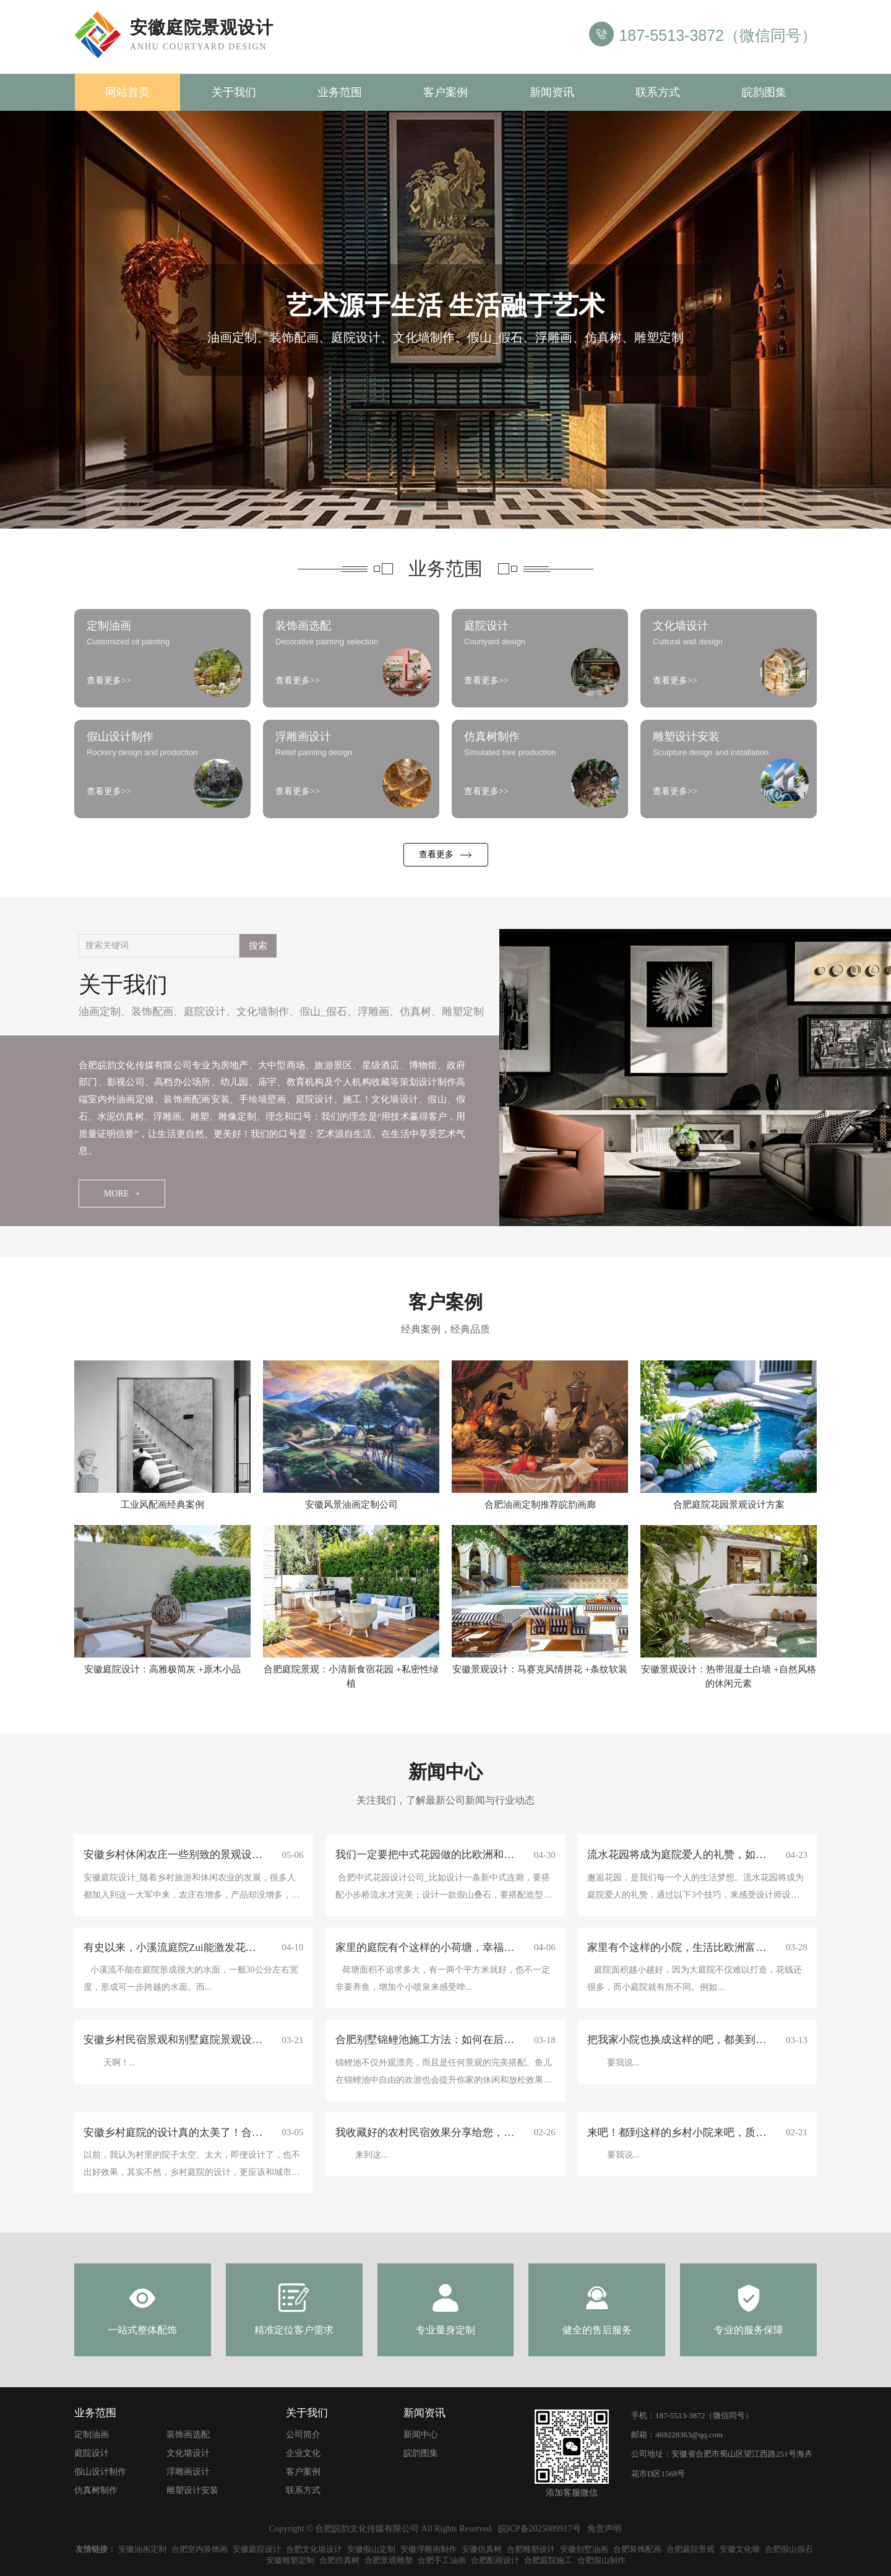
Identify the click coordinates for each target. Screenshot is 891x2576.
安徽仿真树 (482, 2549)
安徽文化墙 (740, 2549)
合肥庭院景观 (690, 2549)
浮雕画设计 (188, 2471)
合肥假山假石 (789, 2549)
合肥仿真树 (339, 2560)
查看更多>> (109, 680)
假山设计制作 (100, 2471)
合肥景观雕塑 (388, 2560)
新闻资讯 (552, 92)
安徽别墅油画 (584, 2549)
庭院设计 (205, 1012)
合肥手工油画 (442, 2560)
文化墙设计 (188, 2453)
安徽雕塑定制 (290, 2560)
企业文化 (303, 2453)
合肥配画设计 (495, 2560)
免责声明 (604, 2528)
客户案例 (445, 92)
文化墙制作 (262, 1012)
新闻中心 (420, 2434)
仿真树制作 (96, 2490)
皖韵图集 (764, 92)
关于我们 (234, 92)
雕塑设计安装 (192, 2490)
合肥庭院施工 (548, 2560)
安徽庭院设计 (257, 2549)
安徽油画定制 (142, 2549)
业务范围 (339, 92)
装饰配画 (152, 1012)
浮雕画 (373, 1012)
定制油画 (91, 2434)
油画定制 (100, 1012)
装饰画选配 (188, 2434)
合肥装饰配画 (637, 2549)
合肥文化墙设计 (314, 2549)
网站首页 (127, 92)
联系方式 (657, 92)
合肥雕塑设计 (531, 2549)
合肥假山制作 (601, 2560)
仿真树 (415, 1012)
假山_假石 (323, 1012)
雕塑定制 (463, 1012)
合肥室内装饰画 (199, 2549)
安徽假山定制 (371, 2549)
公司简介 (303, 2434)
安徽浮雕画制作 (428, 2549)
